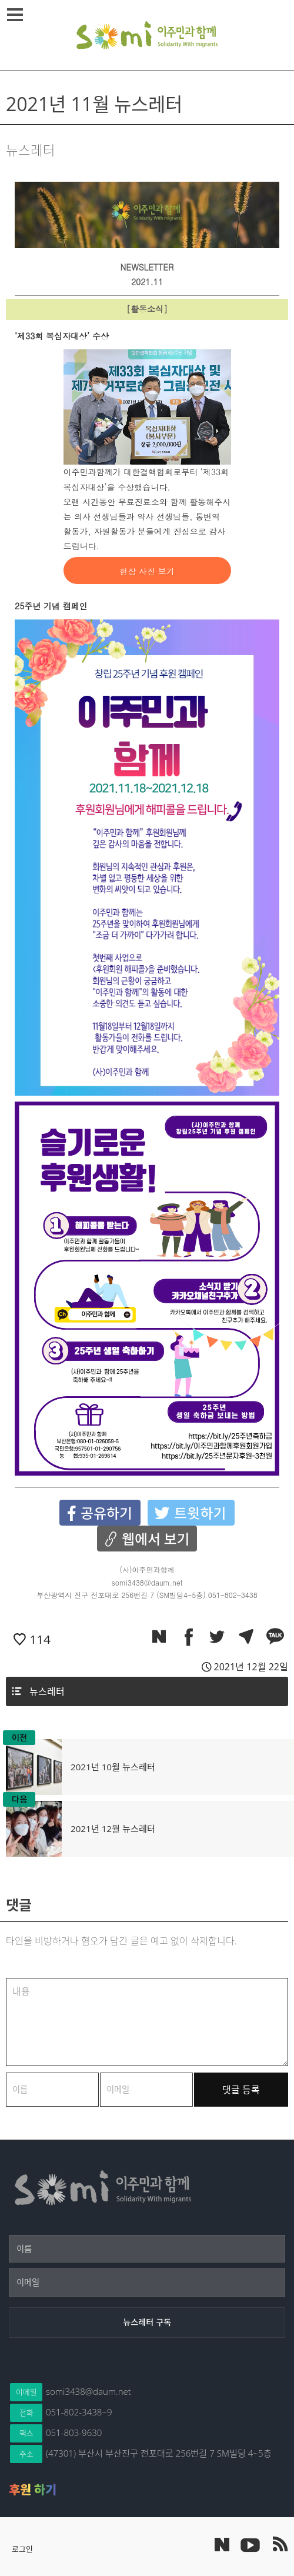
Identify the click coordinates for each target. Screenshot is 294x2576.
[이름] (147, 2249)
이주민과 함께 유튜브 (250, 2544)
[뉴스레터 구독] (147, 2322)
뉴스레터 (47, 1691)
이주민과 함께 (147, 35)
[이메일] (147, 2282)
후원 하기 (32, 2489)
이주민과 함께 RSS (279, 2544)
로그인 (22, 2549)
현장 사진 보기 (146, 571)
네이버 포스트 (222, 2544)
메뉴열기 (16, 14)
